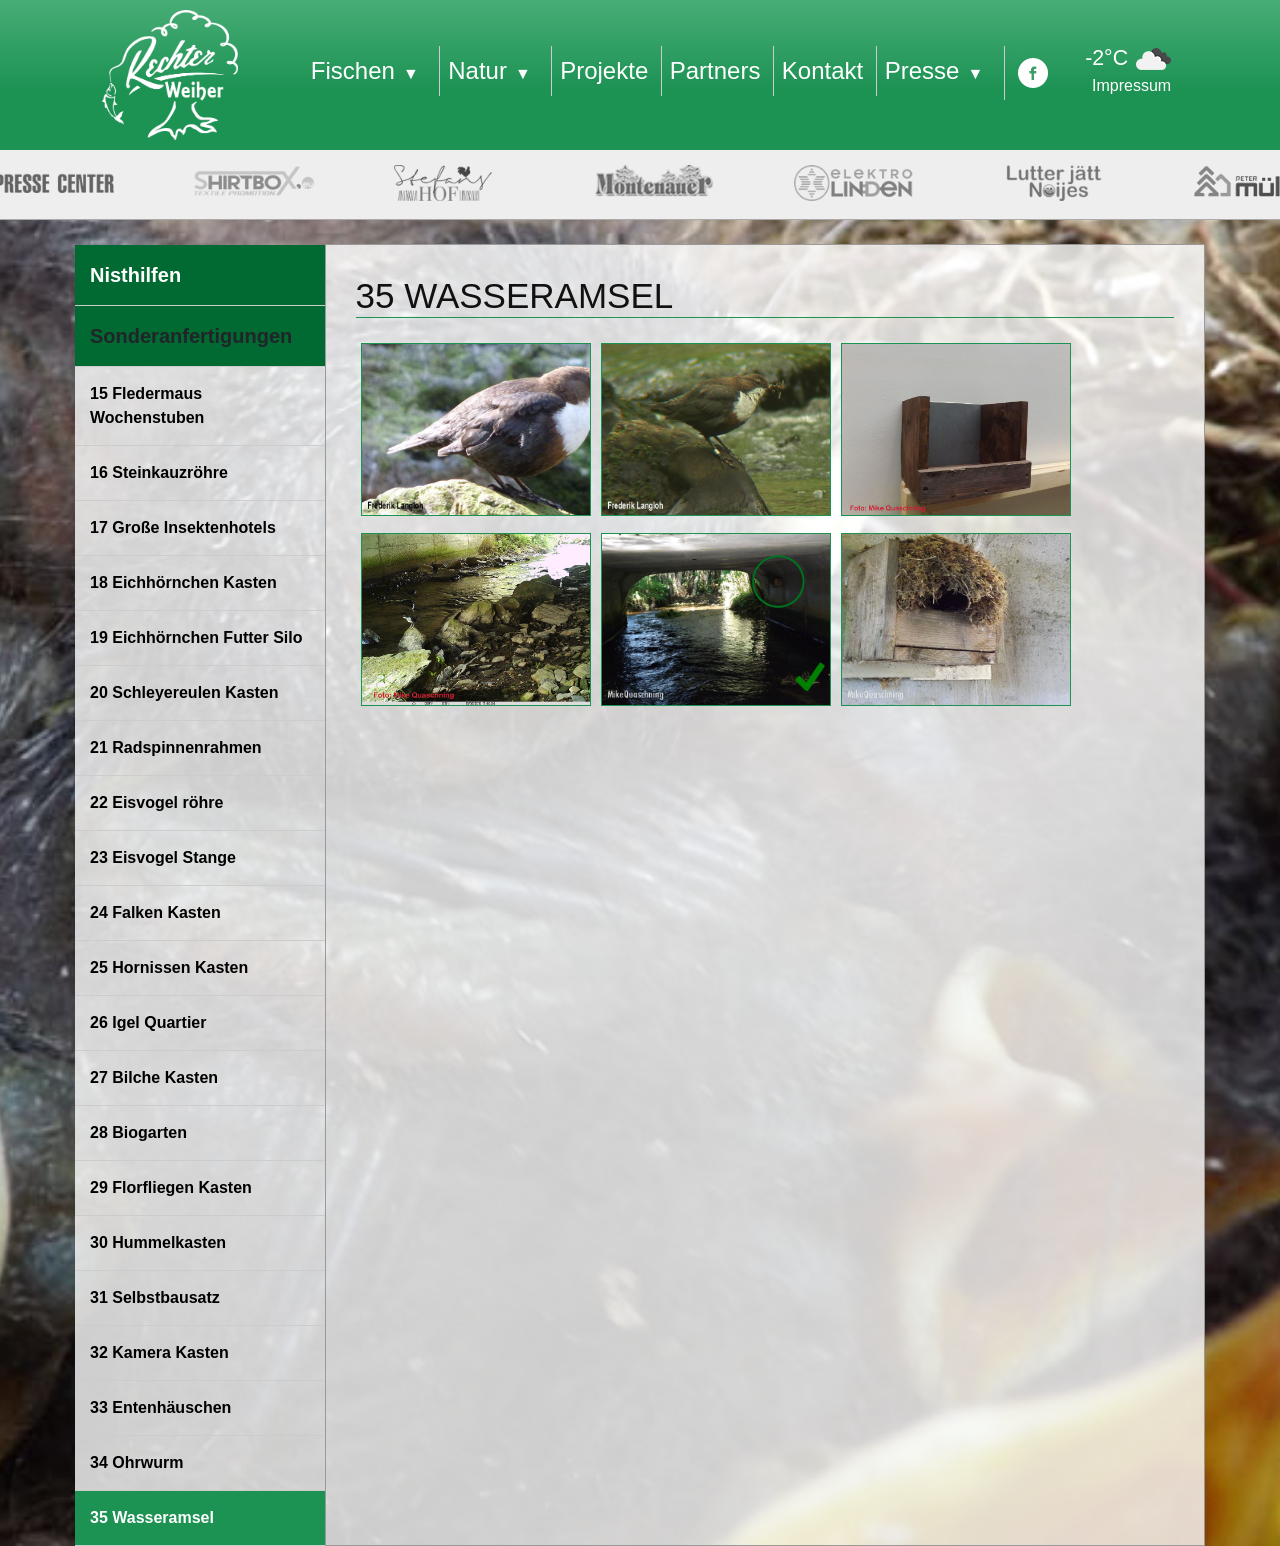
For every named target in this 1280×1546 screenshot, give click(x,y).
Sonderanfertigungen (191, 336)
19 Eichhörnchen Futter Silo (196, 637)
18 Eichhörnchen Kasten (183, 582)
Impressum (1131, 85)
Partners (715, 70)
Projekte (604, 70)
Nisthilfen (135, 275)
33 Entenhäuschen (160, 1407)
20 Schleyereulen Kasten (184, 692)
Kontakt (822, 70)
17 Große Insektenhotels (183, 527)
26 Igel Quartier (148, 1022)
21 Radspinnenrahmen (176, 747)
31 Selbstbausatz (155, 1297)
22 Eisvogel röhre (156, 802)
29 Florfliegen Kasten (171, 1187)
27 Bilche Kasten (154, 1077)
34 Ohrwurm (136, 1462)
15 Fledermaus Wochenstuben (147, 405)
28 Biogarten (138, 1132)
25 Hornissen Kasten (169, 967)
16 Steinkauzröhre (159, 472)
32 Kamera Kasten (159, 1352)
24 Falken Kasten (155, 912)
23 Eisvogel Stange (163, 857)
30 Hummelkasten (158, 1242)
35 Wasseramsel (152, 1517)
